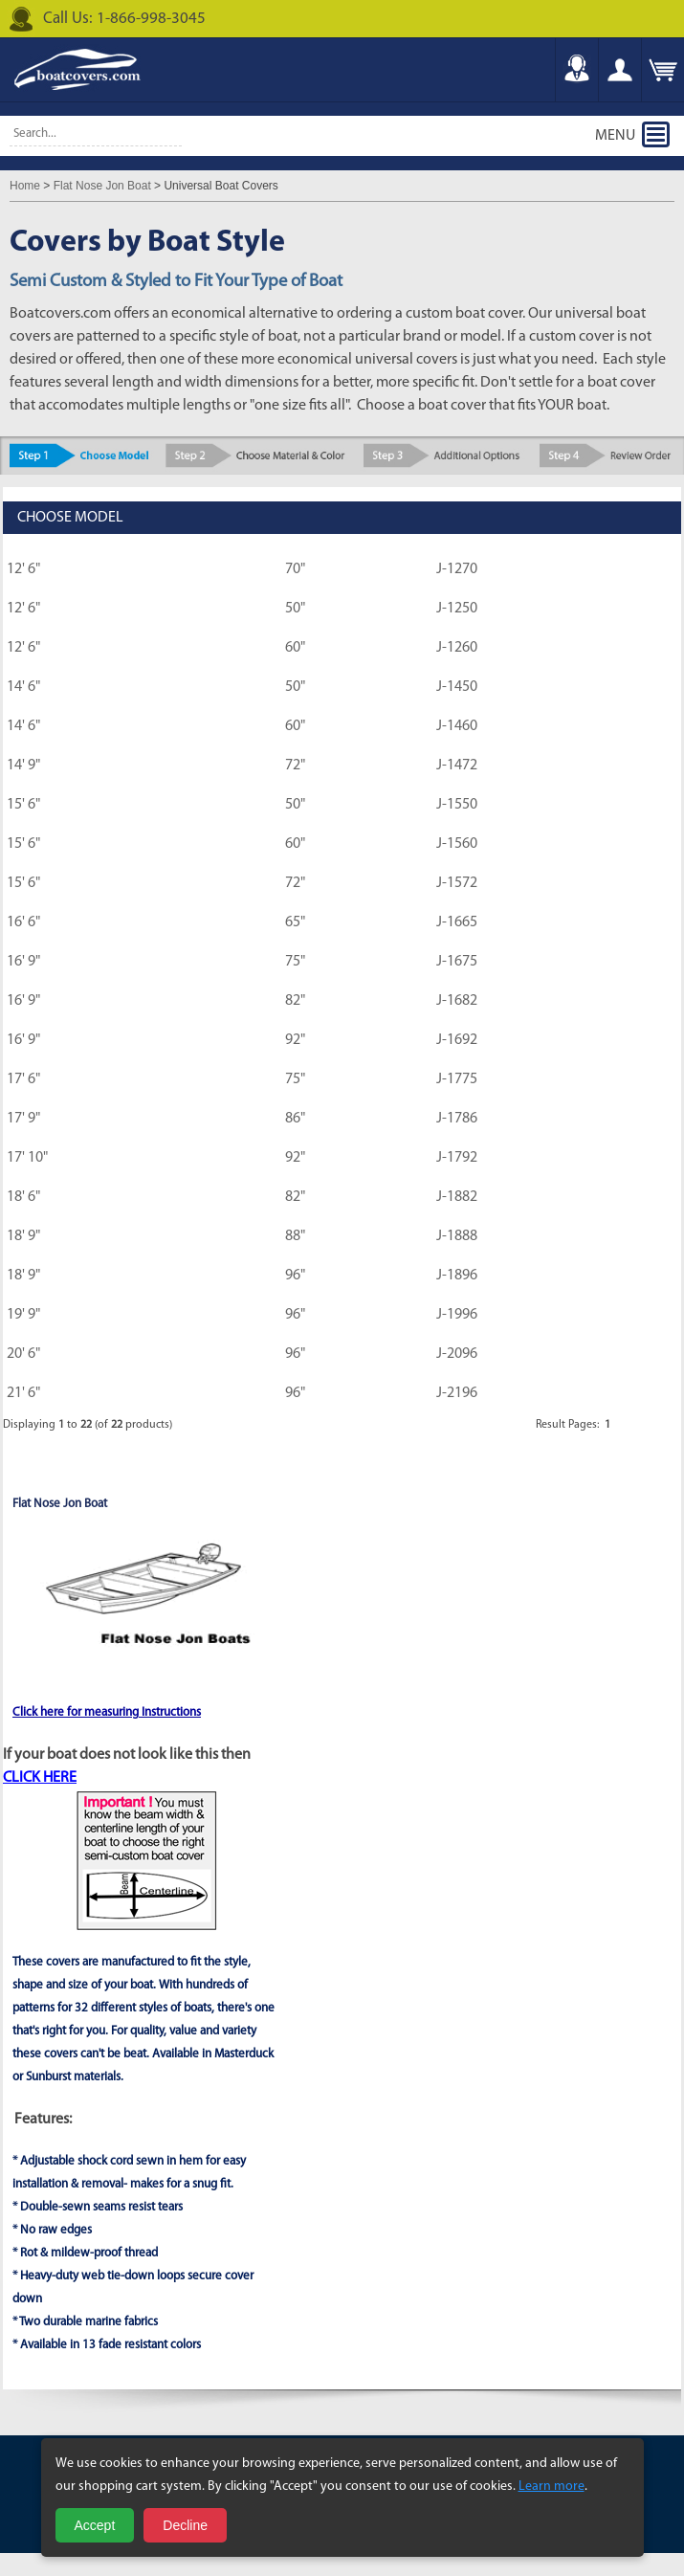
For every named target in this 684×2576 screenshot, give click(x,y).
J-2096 (456, 1354)
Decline (185, 2525)
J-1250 (456, 608)
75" (295, 961)
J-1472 (456, 765)
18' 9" (23, 1236)
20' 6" (23, 1354)
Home (25, 185)
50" (295, 608)
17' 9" (23, 1118)
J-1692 (456, 1040)
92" (295, 1040)
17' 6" (23, 1079)
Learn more (552, 2486)
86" (295, 1118)
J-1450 (456, 687)
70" (295, 569)
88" (295, 1236)
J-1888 (456, 1236)
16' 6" (23, 922)
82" (295, 1001)
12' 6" (23, 569)
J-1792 (456, 1158)
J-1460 (456, 726)
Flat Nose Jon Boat (102, 185)
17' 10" (27, 1158)
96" (295, 1275)
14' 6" (23, 687)
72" (295, 765)
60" (295, 647)
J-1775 (456, 1079)
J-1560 (456, 844)
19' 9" (23, 1314)
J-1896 (456, 1275)
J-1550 (456, 804)
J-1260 (456, 647)
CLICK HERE (40, 1778)
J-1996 (456, 1314)
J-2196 (456, 1393)
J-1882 (456, 1197)
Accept (95, 2525)
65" (295, 922)
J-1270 (456, 569)
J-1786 (456, 1118)
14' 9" (23, 765)
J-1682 (456, 1001)
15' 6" (23, 804)
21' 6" (23, 1393)
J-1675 (456, 961)
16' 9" (23, 961)
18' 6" (23, 1197)
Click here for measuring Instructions (106, 1712)
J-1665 (456, 922)
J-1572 (456, 883)
